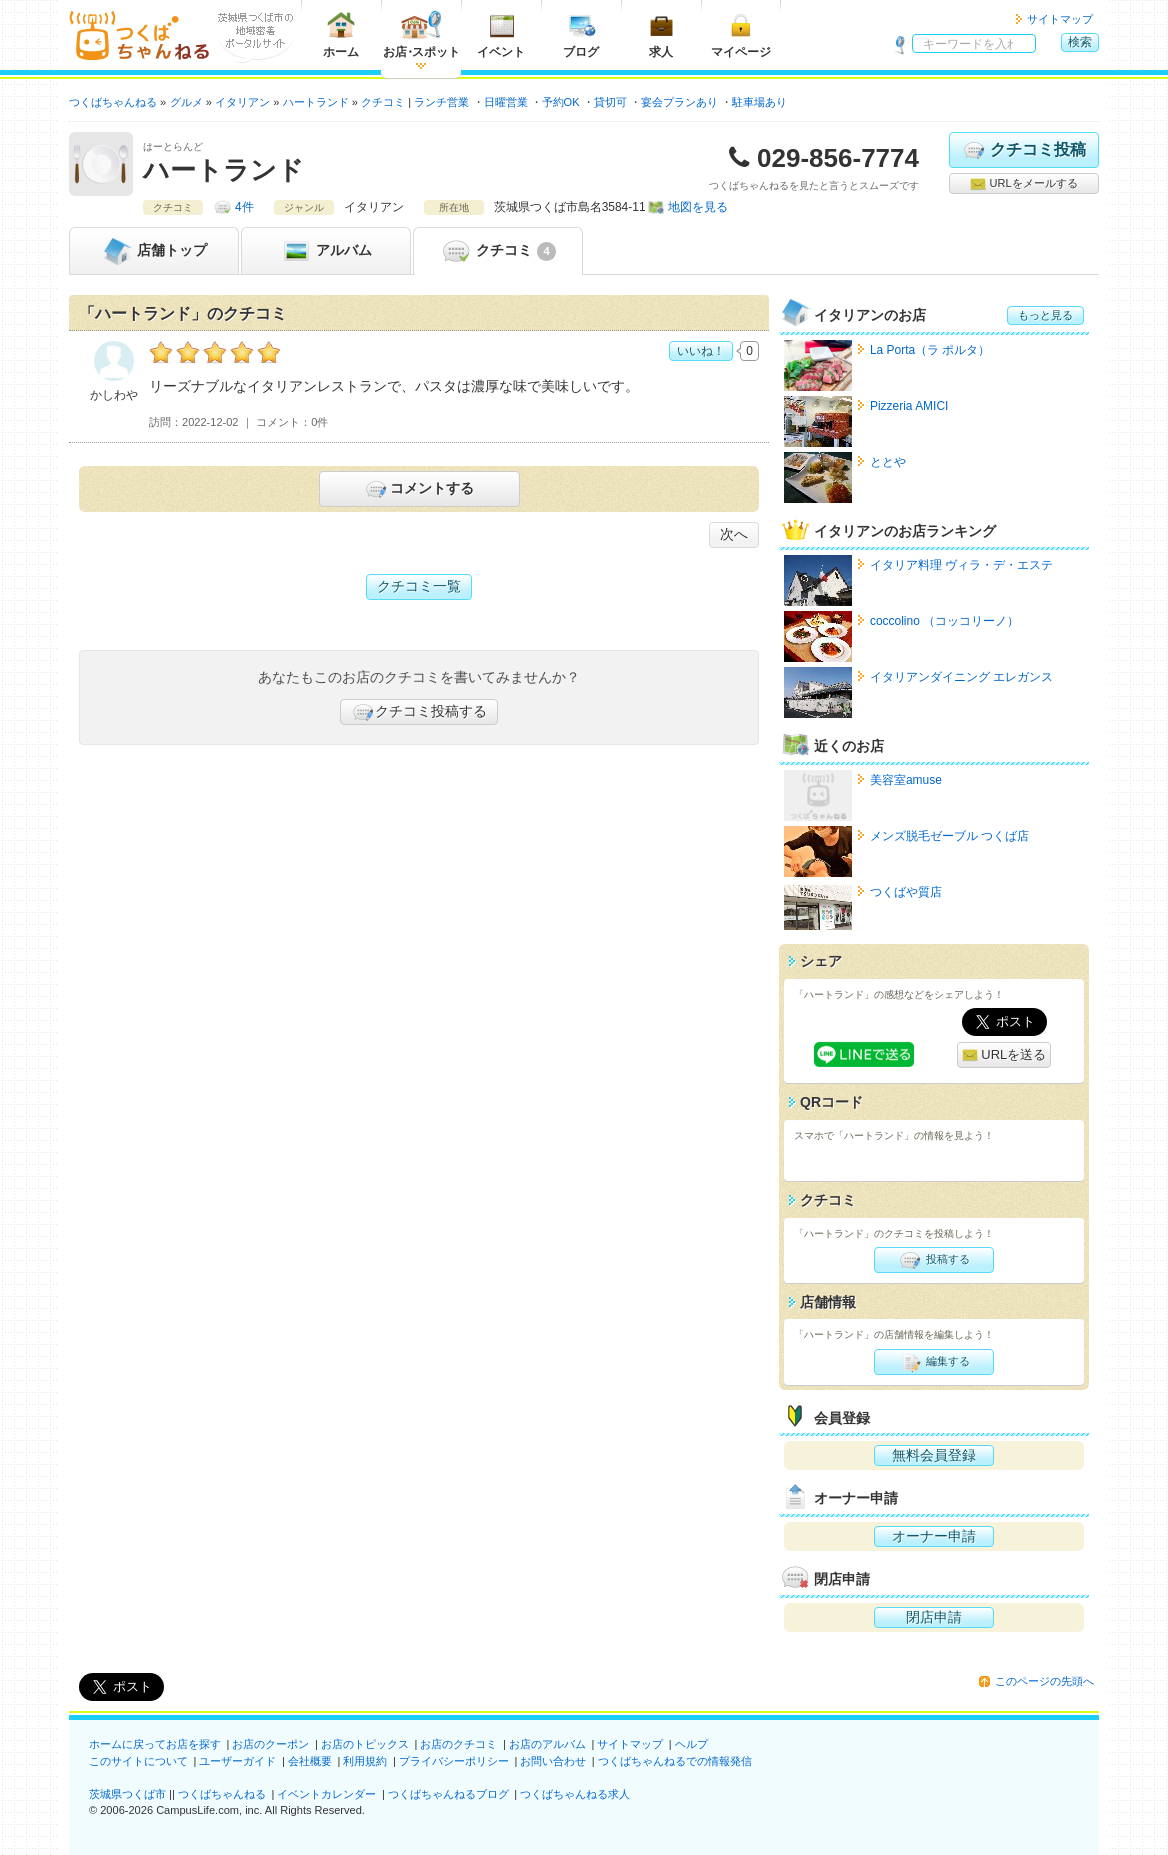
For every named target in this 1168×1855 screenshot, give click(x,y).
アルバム (326, 251)
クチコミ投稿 (1023, 150)
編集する (933, 1362)
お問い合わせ (553, 1761)
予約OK (561, 102)
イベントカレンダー (326, 1794)
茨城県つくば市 (127, 1794)
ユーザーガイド (237, 1761)
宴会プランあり (679, 102)
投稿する (933, 1260)
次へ (734, 534)
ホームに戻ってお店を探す (155, 1744)
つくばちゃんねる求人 (575, 1794)
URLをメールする (1023, 184)
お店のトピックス (365, 1744)
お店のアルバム (547, 1744)
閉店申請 (934, 1617)
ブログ (581, 34)
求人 (661, 34)
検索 (1080, 42)
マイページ (741, 34)
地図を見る (698, 207)
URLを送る (1004, 1055)
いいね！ (701, 351)
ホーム (341, 34)
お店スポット (421, 34)
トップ (154, 251)
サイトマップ (1060, 19)
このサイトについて (138, 1761)
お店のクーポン (270, 1744)
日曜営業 (506, 102)
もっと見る (1045, 315)
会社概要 (310, 1761)
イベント (501, 34)
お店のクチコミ (458, 1744)
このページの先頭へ (1044, 1681)
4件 (244, 207)
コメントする (418, 489)
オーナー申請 (934, 1536)
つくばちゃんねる (222, 1794)
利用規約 (365, 1761)
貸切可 (610, 102)
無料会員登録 (934, 1455)
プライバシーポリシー (454, 1761)
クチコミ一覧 (419, 586)
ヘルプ (691, 1744)
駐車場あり (759, 102)
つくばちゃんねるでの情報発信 (675, 1761)
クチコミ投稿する (419, 712)
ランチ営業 (441, 102)
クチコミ (497, 251)
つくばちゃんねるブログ (448, 1794)
